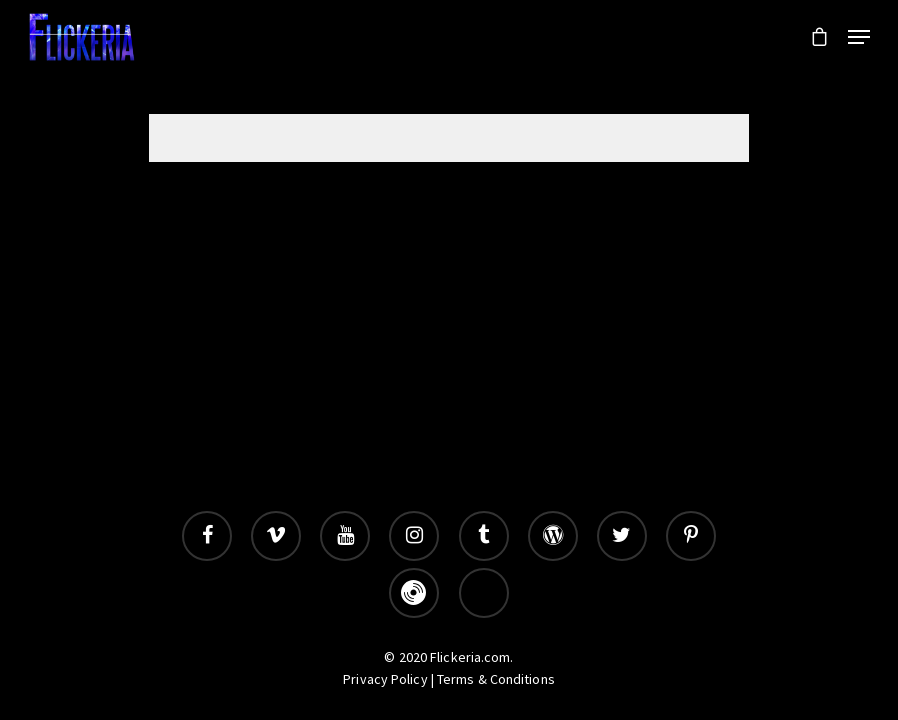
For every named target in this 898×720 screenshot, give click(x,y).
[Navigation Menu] (859, 37)
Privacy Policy (385, 679)
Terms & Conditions (496, 679)
